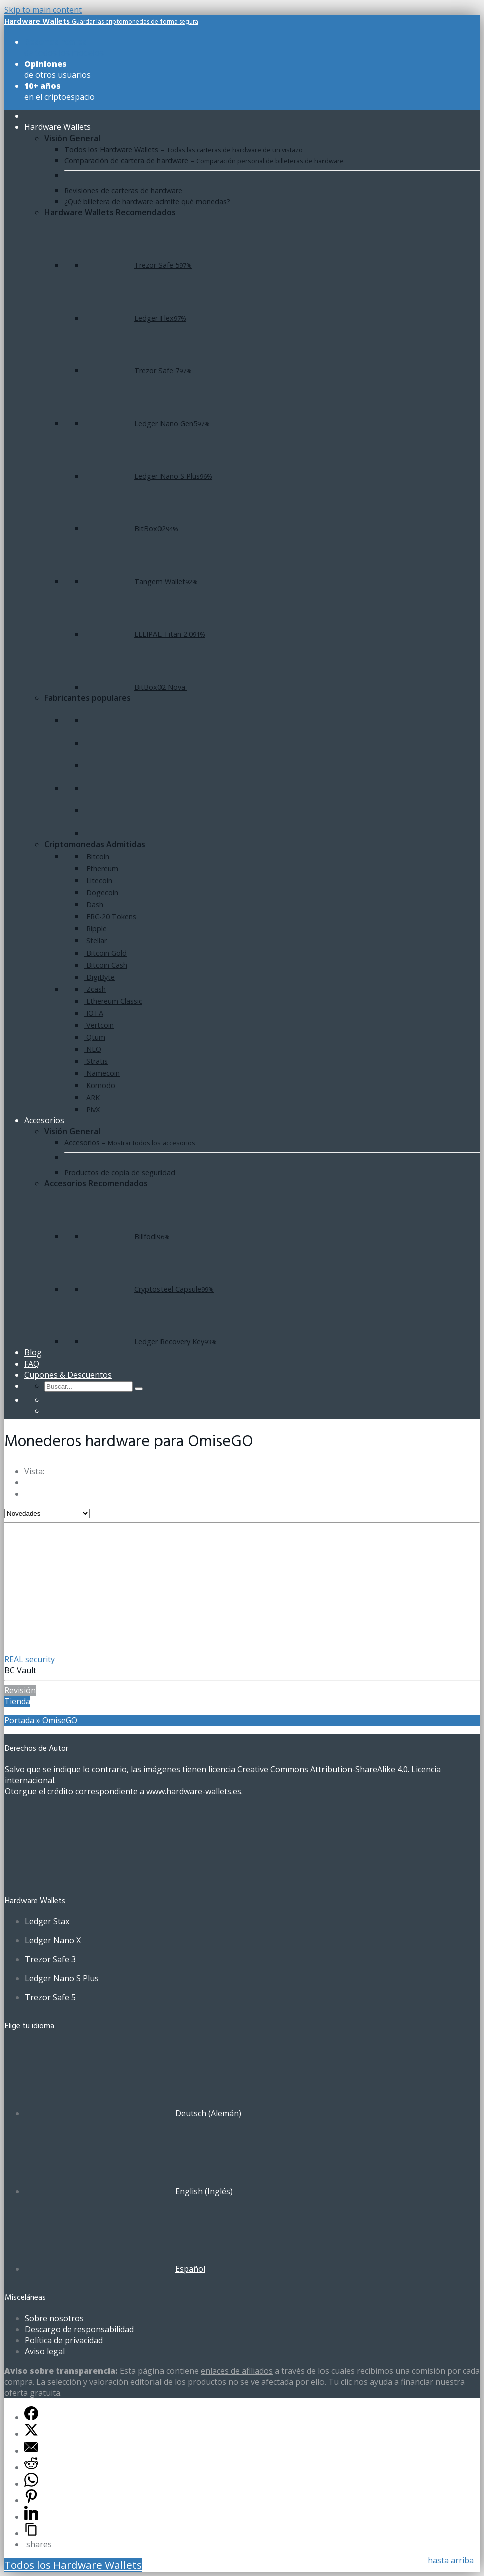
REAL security (29, 1659)
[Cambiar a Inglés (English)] (129, 2191)
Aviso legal (45, 2351)
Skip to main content (43, 9)
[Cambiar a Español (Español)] (115, 2268)
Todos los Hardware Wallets (73, 2565)
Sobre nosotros (54, 2318)
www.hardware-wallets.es (193, 1791)
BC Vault (20, 1670)
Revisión (20, 1690)
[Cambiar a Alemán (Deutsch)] (133, 2113)
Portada (19, 1720)
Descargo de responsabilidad (79, 2329)
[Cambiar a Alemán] (48, 1399)
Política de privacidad (64, 2340)
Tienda (17, 1701)
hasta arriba (451, 2560)
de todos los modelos (64, 47)
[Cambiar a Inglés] (48, 1410)
